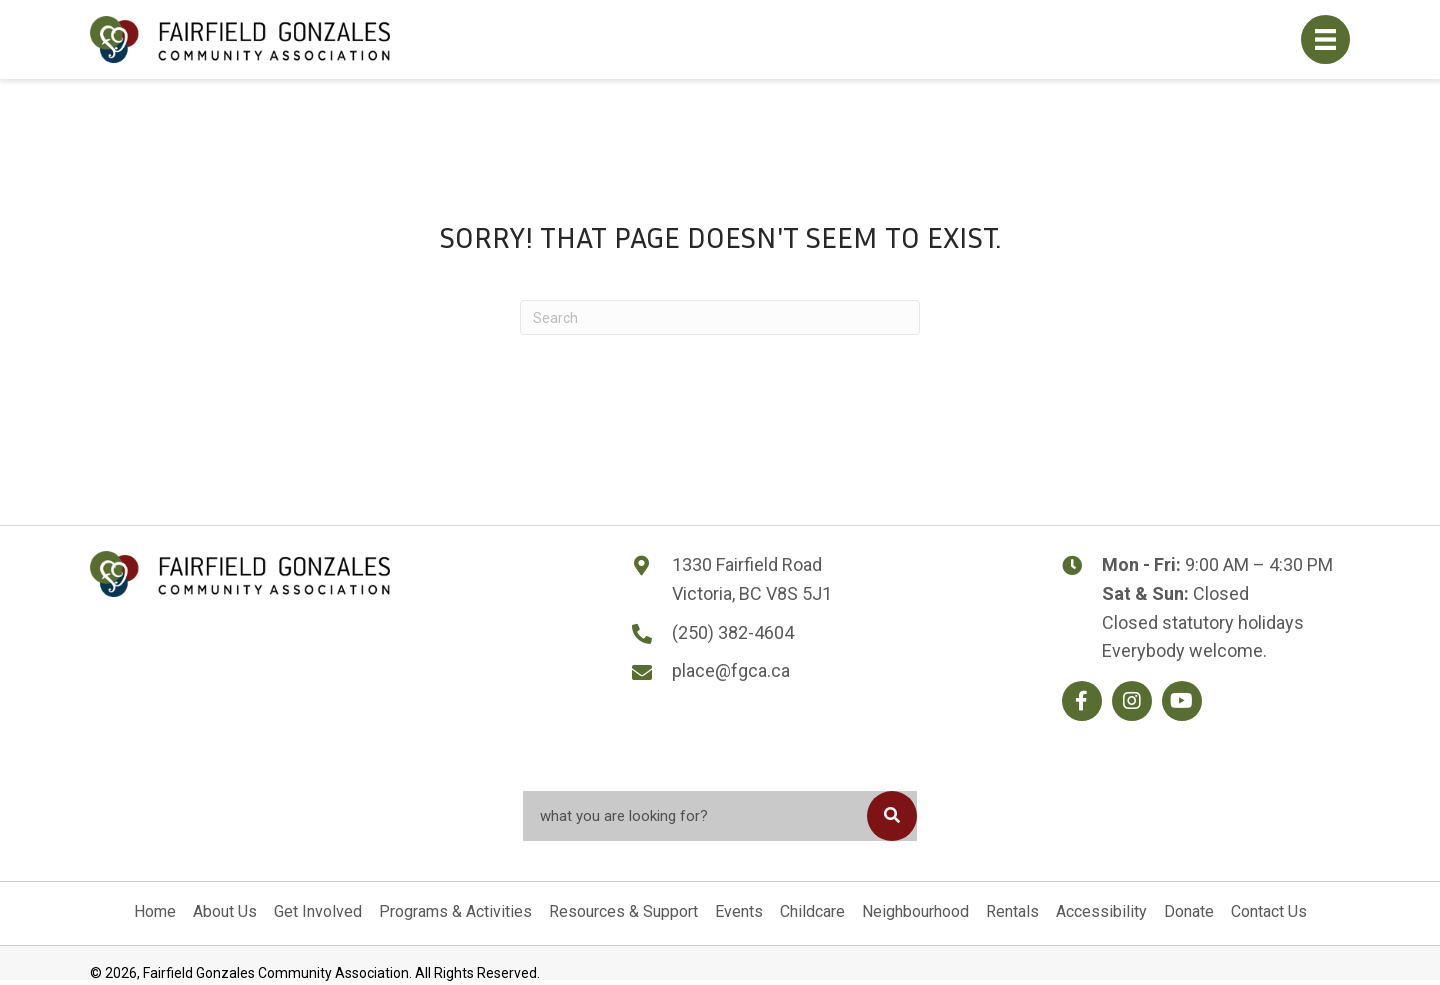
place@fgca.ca (731, 670)
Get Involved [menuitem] (318, 911)
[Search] (720, 317)
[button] (1082, 701)
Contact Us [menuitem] (1269, 911)
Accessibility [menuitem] (1101, 911)
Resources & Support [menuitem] (623, 911)
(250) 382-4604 (733, 632)
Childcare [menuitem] (812, 911)
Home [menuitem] (155, 911)
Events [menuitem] (739, 911)
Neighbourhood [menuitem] (915, 911)
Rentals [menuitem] (1012, 911)
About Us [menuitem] (225, 911)
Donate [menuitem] (1189, 911)
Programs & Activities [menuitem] (455, 911)
